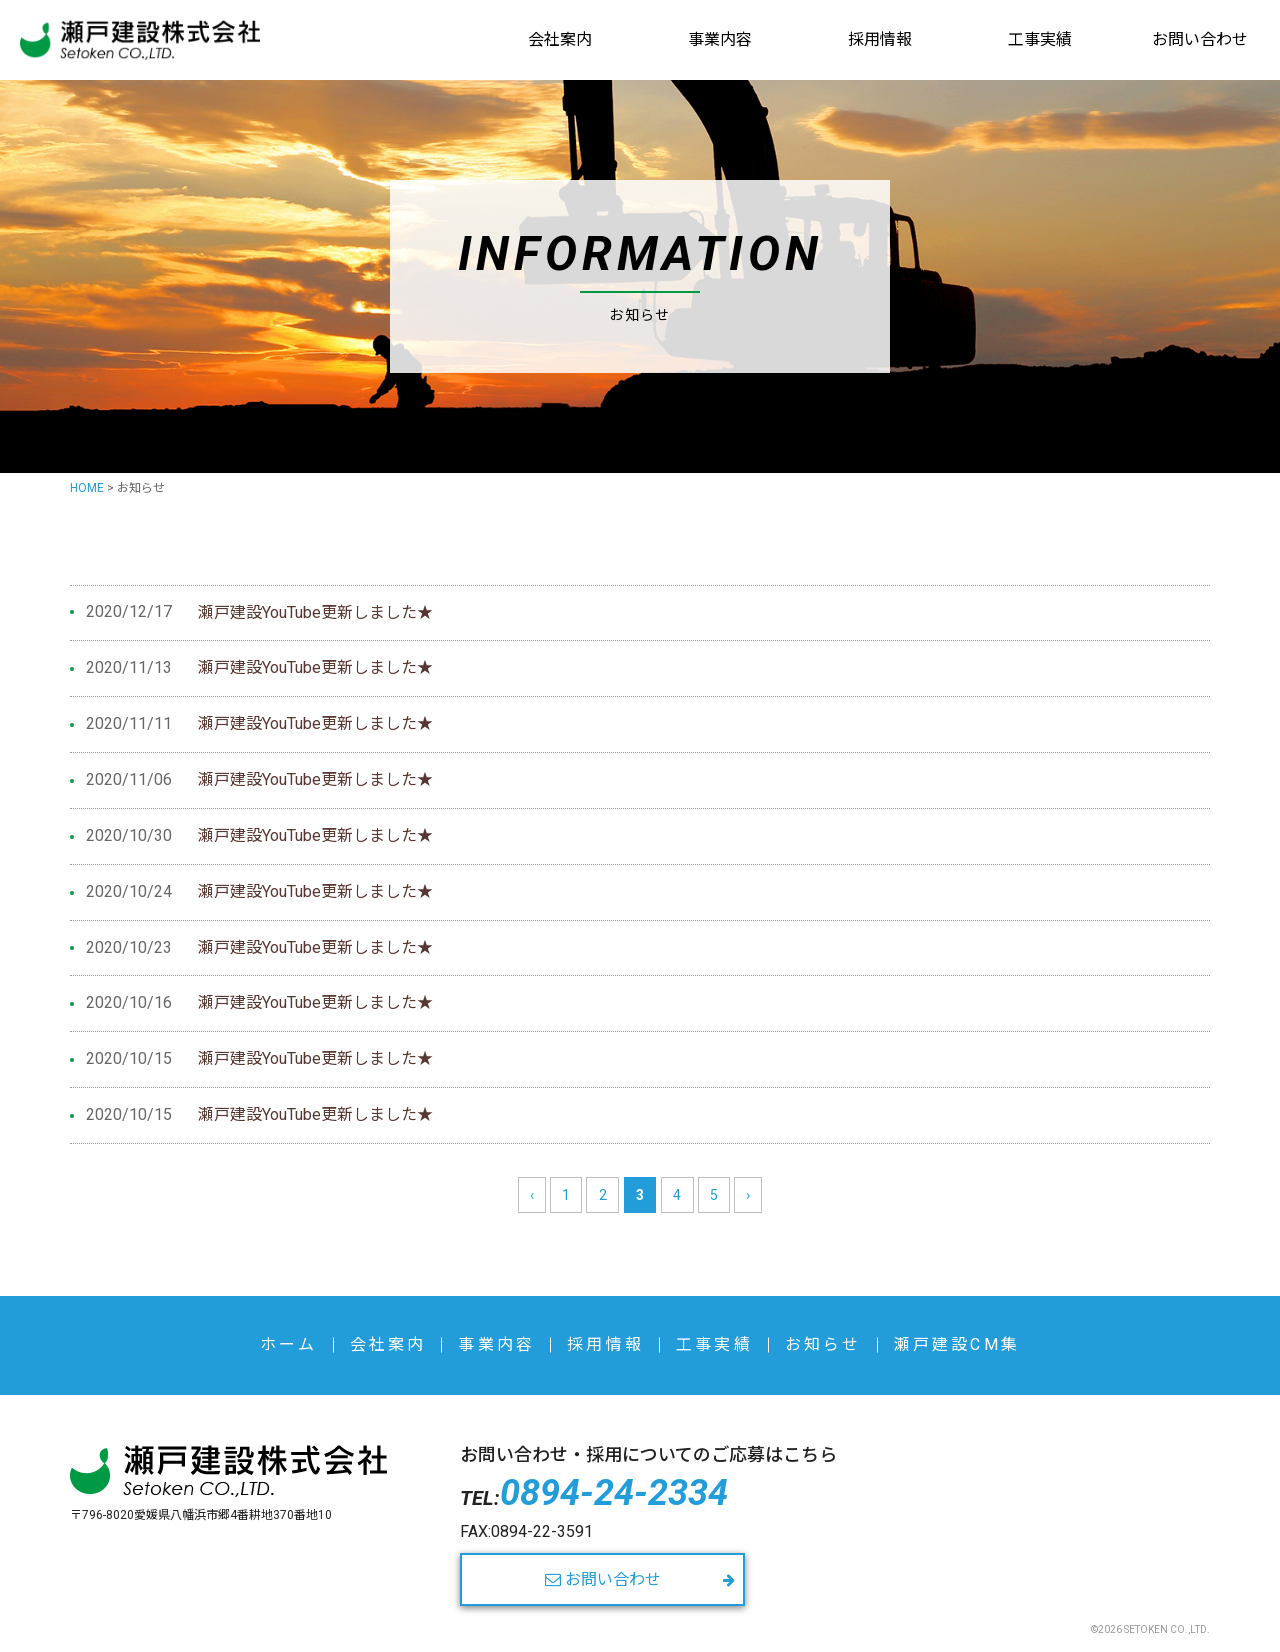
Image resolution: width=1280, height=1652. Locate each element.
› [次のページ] (748, 1195)
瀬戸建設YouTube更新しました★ (315, 612)
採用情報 (880, 39)
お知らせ (823, 1344)
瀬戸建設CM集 (957, 1344)
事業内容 (720, 39)
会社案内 (560, 39)
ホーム (289, 1344)
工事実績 (1040, 39)
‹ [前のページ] (532, 1195)
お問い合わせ (1200, 39)
